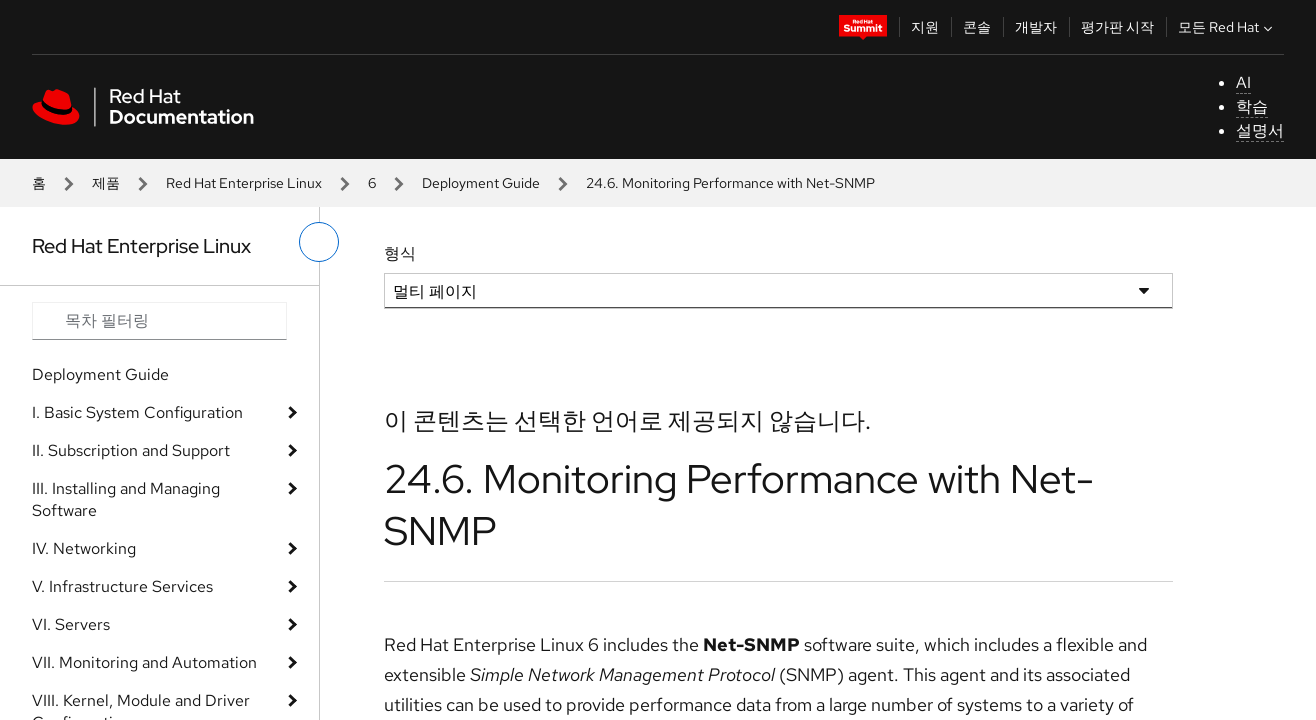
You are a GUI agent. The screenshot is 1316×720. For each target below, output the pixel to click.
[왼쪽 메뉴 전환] (319, 242)
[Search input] (159, 321)
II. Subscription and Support (131, 450)
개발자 (1036, 27)
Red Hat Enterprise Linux (244, 183)
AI (1243, 82)
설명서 (1260, 130)
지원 (925, 27)
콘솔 (977, 27)
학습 (1252, 106)
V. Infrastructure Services (122, 586)
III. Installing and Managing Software (126, 499)
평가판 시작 (1117, 27)
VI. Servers (71, 624)
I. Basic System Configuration (137, 412)
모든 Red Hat (1227, 27)
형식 (400, 253)
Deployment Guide (481, 183)
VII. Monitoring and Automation (144, 662)
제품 (106, 183)
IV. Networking (84, 548)
